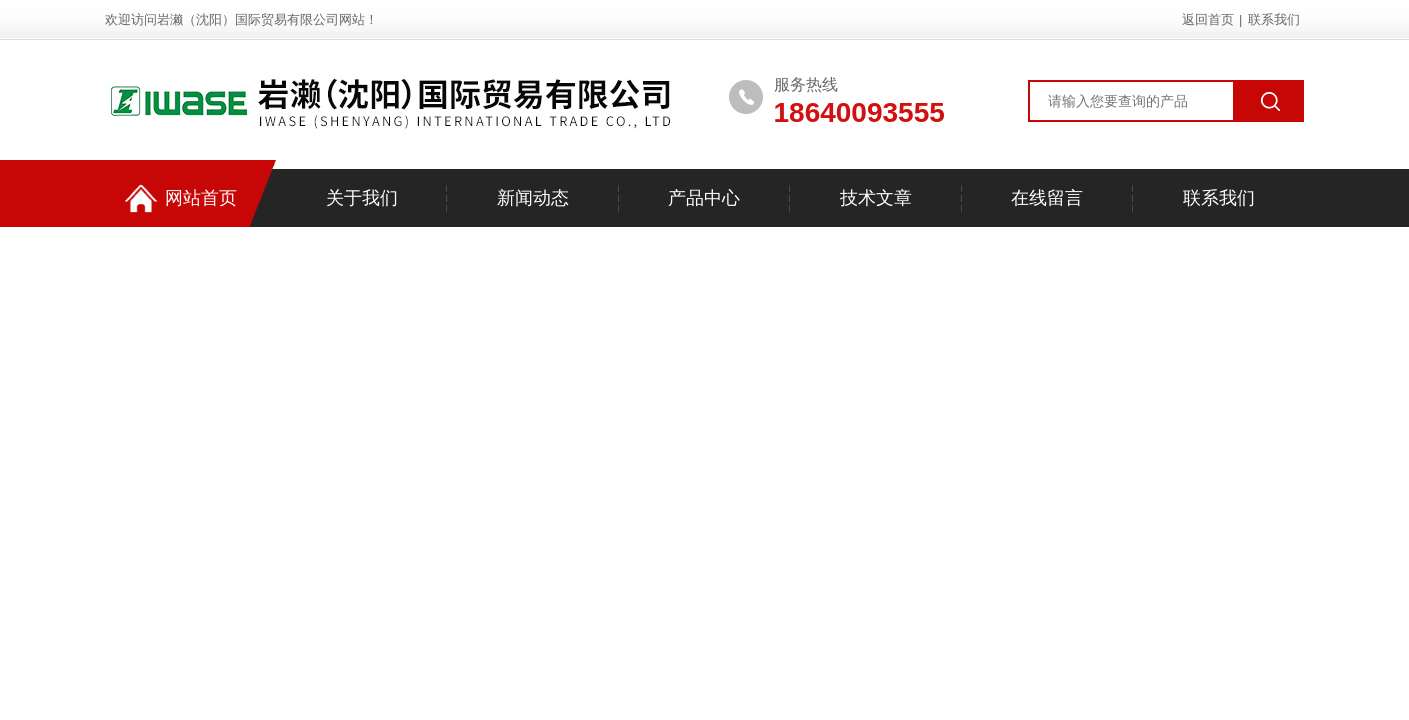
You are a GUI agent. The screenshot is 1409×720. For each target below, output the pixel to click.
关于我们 (362, 198)
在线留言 (1047, 198)
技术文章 (876, 198)
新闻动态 (533, 198)
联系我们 (1274, 19)
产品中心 (704, 198)
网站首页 (181, 198)
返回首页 (1208, 19)
